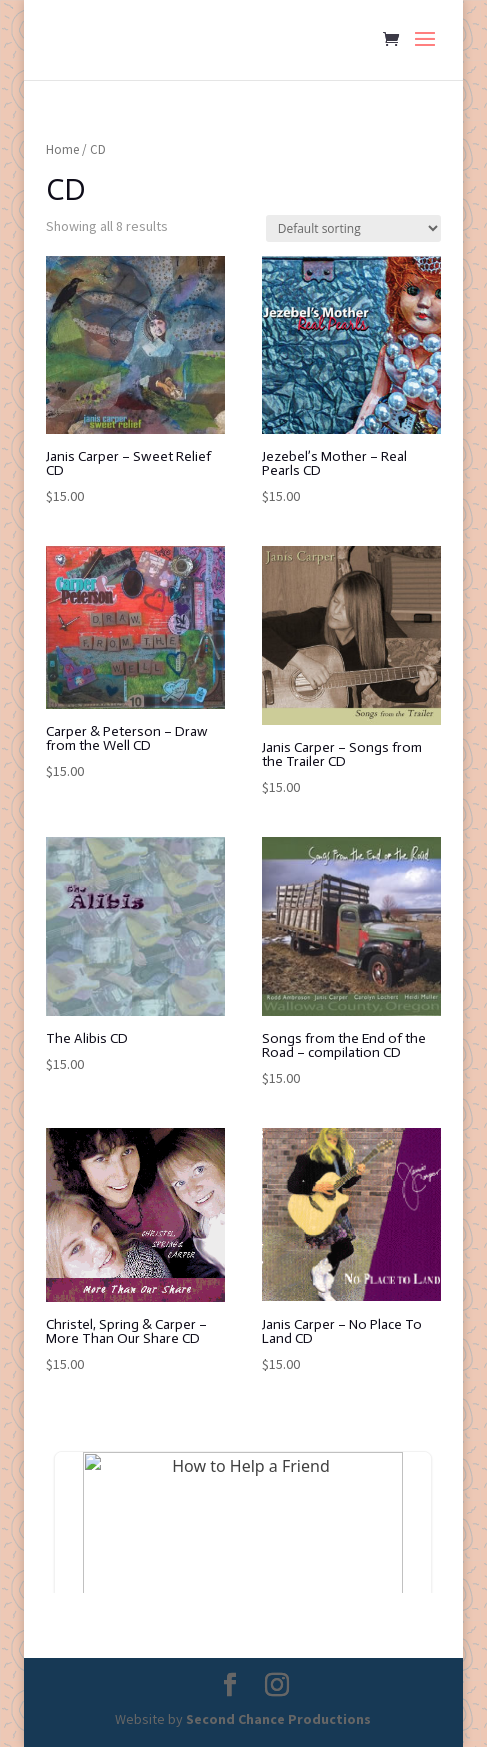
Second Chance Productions (278, 1719)
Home (62, 149)
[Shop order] (353, 228)
